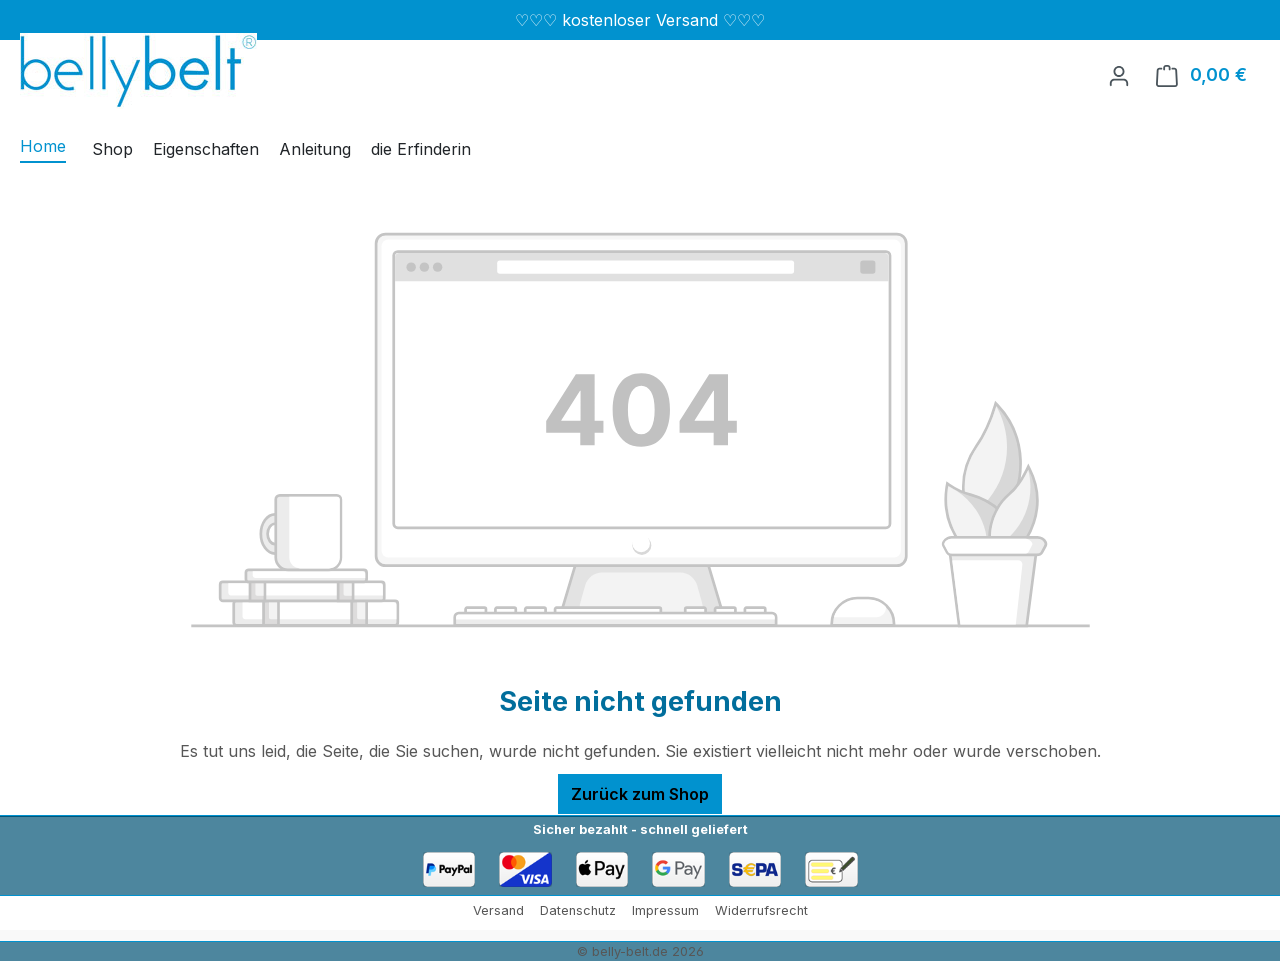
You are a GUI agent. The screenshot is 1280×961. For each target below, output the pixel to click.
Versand (498, 910)
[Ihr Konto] (1119, 75)
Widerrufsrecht (761, 910)
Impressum (665, 910)
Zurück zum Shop (640, 794)
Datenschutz (578, 910)
